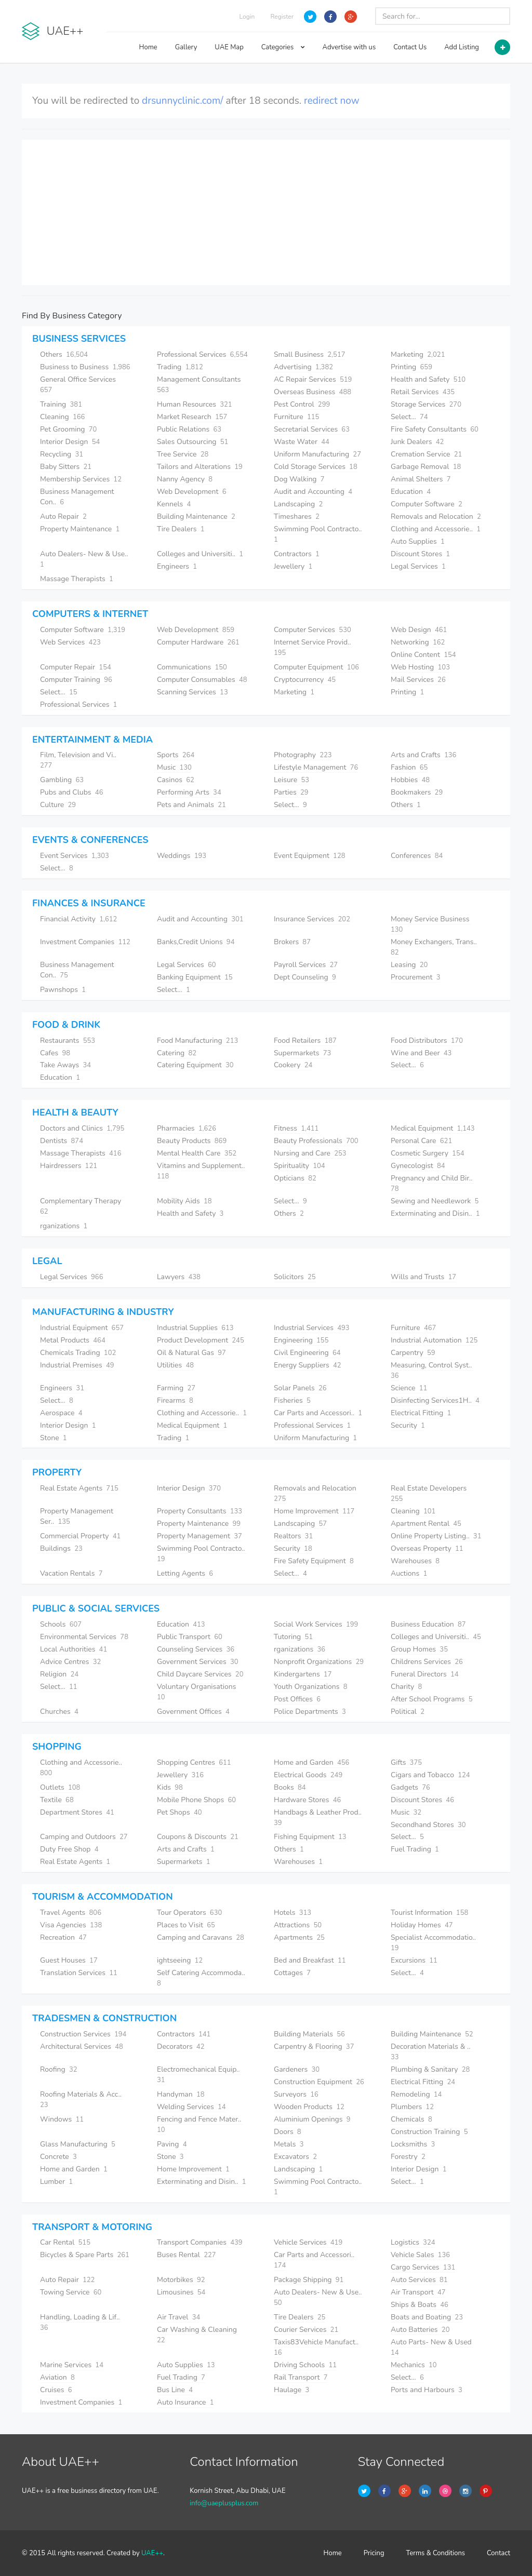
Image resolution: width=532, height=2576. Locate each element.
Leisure (291, 780)
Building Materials (309, 2034)
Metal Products (72, 1340)
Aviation (57, 2377)
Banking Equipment (195, 977)
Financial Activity (78, 919)
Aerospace (61, 1413)
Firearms (175, 1400)
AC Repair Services (313, 379)
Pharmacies (186, 1128)
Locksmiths (413, 2144)
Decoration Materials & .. (431, 2052)
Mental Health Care (196, 1153)
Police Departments (310, 1711)
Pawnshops (63, 990)
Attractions (298, 1925)
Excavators (295, 2157)
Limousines (181, 2292)
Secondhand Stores (428, 1825)
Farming (176, 1388)
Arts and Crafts (423, 755)
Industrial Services (312, 1328)
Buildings (61, 1548)
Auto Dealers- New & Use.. (85, 559)
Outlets (60, 1787)
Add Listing (461, 47)
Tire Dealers (181, 529)
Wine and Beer (421, 1053)
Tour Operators (189, 1912)
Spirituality (299, 1166)
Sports (175, 755)
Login (247, 16)
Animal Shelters (421, 479)
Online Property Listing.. (436, 1536)
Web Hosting (420, 667)
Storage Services (426, 404)
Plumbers (412, 2107)
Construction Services (83, 2034)
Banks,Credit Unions (195, 942)
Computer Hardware (198, 642)
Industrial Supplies (195, 1328)
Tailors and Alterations (200, 467)
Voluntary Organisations (197, 1692)
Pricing (374, 2553)
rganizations (63, 1226)
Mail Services (418, 680)
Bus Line (175, 2390)
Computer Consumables (202, 680)
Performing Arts (189, 792)
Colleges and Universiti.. (200, 554)
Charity (406, 1687)
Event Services (74, 856)
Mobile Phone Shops (196, 1800)
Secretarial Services (312, 429)
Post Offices (297, 1699)
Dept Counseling (305, 977)
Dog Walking (299, 479)
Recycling (61, 454)
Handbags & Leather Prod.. (319, 1817)
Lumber (56, 2181)
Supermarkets (302, 1053)
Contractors (297, 554)
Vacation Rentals (71, 1573)
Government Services (197, 1662)
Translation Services (78, 1973)
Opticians (295, 1178)
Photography (303, 755)
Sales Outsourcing (192, 442)
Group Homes (419, 1649)
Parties (291, 792)
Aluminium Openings (312, 2119)
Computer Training (76, 680)
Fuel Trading (415, 1849)
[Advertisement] (266, 212)
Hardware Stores (307, 1800)
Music (174, 767)
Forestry (408, 2157)
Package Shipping (308, 2280)
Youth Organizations (311, 1687)
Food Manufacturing (197, 1040)
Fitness (296, 1128)
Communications (192, 667)
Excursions (414, 1960)
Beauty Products (192, 1141)
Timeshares (297, 516)
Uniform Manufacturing (317, 454)
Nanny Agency (184, 479)
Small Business (309, 354)
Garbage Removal (426, 467)
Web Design (419, 630)
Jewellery (293, 566)
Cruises (56, 2390)
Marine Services (71, 2365)
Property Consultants (199, 1511)
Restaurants (67, 1040)
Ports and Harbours (426, 2390)
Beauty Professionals (316, 1141)
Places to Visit (186, 1925)
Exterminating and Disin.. (435, 1213)
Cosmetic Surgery (427, 1153)
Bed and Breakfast (310, 1960)
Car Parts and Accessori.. (318, 1413)
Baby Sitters (65, 467)
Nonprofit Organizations (319, 1662)
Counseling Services (195, 1649)
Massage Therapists (76, 579)
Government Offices (193, 1711)
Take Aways (65, 1065)
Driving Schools (305, 2365)
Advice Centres (70, 1662)
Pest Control (302, 404)
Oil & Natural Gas (191, 1353)
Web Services (70, 642)
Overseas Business (312, 392)
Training (61, 404)
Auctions (409, 1573)
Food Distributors (427, 1040)
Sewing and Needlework (434, 1201)
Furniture (296, 417)
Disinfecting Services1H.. (435, 1400)
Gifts (406, 1762)
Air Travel (178, 2317)
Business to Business (85, 367)
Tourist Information (429, 1912)
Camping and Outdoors (84, 1837)
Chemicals (411, 2119)
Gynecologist (418, 1166)
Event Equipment (309, 856)
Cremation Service (426, 454)
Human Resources (194, 404)
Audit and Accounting (313, 492)
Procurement (415, 977)
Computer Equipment (316, 667)
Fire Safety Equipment (314, 1561)
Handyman (181, 2094)
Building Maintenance (196, 516)
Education (411, 492)
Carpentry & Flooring (314, 2046)
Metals (289, 2144)
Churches (59, 1711)
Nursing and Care (310, 1153)
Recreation (63, 1937)
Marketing (418, 354)
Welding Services (191, 2107)
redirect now (332, 101)
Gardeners (297, 2069)
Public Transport (189, 1637)
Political (407, 1711)
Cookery (293, 1065)
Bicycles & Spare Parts (84, 2255)
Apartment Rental (426, 1523)
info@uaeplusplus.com (224, 2503)
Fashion (409, 767)
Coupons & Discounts (197, 1837)
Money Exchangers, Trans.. (434, 947)
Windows (62, 2119)
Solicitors (295, 1277)
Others (64, 354)
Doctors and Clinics (82, 1128)
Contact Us (410, 47)
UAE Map (229, 47)
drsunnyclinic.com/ (182, 101)
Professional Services (202, 354)
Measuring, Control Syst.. (432, 1370)
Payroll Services (306, 965)
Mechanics (414, 2365)
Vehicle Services (308, 2242)
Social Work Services (316, 1624)
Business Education (428, 1624)
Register (282, 16)
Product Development (200, 1340)
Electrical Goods (308, 1775)
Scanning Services (192, 692)
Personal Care (421, 1141)
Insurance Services (312, 919)
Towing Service (70, 2292)
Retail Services (423, 392)
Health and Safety (428, 379)
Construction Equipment (319, 2082)
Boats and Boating (427, 2317)
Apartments (299, 1937)
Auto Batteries (420, 2329)
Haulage (291, 2390)
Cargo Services (423, 2267)
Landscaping (298, 504)
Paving (172, 2144)
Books (289, 1787)
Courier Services (306, 2329)
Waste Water (301, 442)
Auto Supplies (418, 541)
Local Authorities (73, 1649)
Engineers (177, 566)
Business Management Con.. (77, 970)
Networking (418, 642)
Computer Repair (75, 667)
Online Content (423, 655)
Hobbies (410, 780)
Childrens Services (427, 1662)
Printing (411, 367)
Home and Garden (311, 1762)
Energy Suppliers (307, 1365)
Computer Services (312, 630)
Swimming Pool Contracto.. (319, 2187)
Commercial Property (80, 1536)
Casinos (175, 780)
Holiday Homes (422, 1925)
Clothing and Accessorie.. (436, 529)
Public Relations (189, 429)
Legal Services (418, 566)
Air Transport (418, 2292)
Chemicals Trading (78, 1353)
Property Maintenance (79, 529)
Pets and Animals (191, 805)
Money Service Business (431, 924)
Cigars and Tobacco (430, 1775)
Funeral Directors (425, 1674)
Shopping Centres (194, 1762)
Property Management (199, 1536)
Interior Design (70, 442)
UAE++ (152, 2553)
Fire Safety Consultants (434, 429)
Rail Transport (300, 2377)
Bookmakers (417, 792)
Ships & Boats (419, 2305)
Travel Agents (70, 1912)
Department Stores (77, 1812)
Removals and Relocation (436, 516)
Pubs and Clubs (71, 792)
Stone (53, 1438)
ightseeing (180, 1960)
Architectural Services (81, 2046)
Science (409, 1388)
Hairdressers (68, 1166)
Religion (59, 1674)
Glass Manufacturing (77, 2144)
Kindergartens (302, 1674)
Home (148, 47)
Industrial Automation (434, 1340)
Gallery (186, 47)
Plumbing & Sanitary (430, 2069)
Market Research (192, 417)
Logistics (413, 2242)
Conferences (417, 856)
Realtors (293, 1536)
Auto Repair (63, 516)
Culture (58, 805)
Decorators (180, 2046)
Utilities (175, 1365)
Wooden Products (309, 2107)
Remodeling (416, 2094)
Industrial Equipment (82, 1328)
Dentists (61, 1141)
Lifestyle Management (316, 767)
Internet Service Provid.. (313, 647)
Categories (283, 47)
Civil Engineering (307, 1353)
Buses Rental (186, 2255)
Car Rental (65, 2242)
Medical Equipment (433, 1128)
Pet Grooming (68, 429)
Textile (57, 1800)
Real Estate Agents (79, 1488)
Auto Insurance (185, 2402)
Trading (180, 367)
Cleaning (62, 417)
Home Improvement (314, 1511)
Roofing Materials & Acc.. (81, 2099)
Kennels (174, 504)
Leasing (409, 965)
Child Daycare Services (200, 1674)
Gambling (62, 780)
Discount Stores (420, 554)
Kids (170, 1787)
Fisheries (292, 1400)
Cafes (55, 1053)
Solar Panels (300, 1388)
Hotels (292, 1912)
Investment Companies (85, 942)
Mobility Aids (184, 1201)
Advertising (303, 367)
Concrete (58, 2157)
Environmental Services (84, 1637)
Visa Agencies (71, 1925)
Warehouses (415, 1561)
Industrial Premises (77, 1365)
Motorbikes (181, 2280)
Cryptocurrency (305, 680)
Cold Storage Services (315, 467)
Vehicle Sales (420, 2255)
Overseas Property (427, 1548)
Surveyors (296, 2094)
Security (408, 1425)
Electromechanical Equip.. (199, 2074)
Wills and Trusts (423, 1277)
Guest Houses (69, 1960)
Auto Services (419, 2280)
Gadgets (410, 1787)
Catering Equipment (195, 1065)
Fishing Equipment (310, 1837)
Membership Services (81, 479)
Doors (287, 2132)
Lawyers (179, 1277)
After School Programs (431, 1699)
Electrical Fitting (421, 1413)
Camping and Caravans (200, 1937)
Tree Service (182, 454)
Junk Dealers (417, 442)
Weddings (181, 856)
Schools (61, 1624)
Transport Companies (200, 2242)
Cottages (292, 1973)
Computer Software (426, 504)
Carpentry (413, 1353)
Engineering (301, 1340)
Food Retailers (305, 1040)
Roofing (58, 2069)
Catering (176, 1053)
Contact (498, 2553)
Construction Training (429, 2132)
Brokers (292, 942)
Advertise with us (349, 47)
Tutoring (293, 1637)
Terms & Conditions (436, 2553)
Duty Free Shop (69, 1849)
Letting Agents (185, 1573)
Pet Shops (179, 1812)
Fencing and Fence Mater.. (200, 2124)
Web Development (191, 492)
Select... (409, 417)
